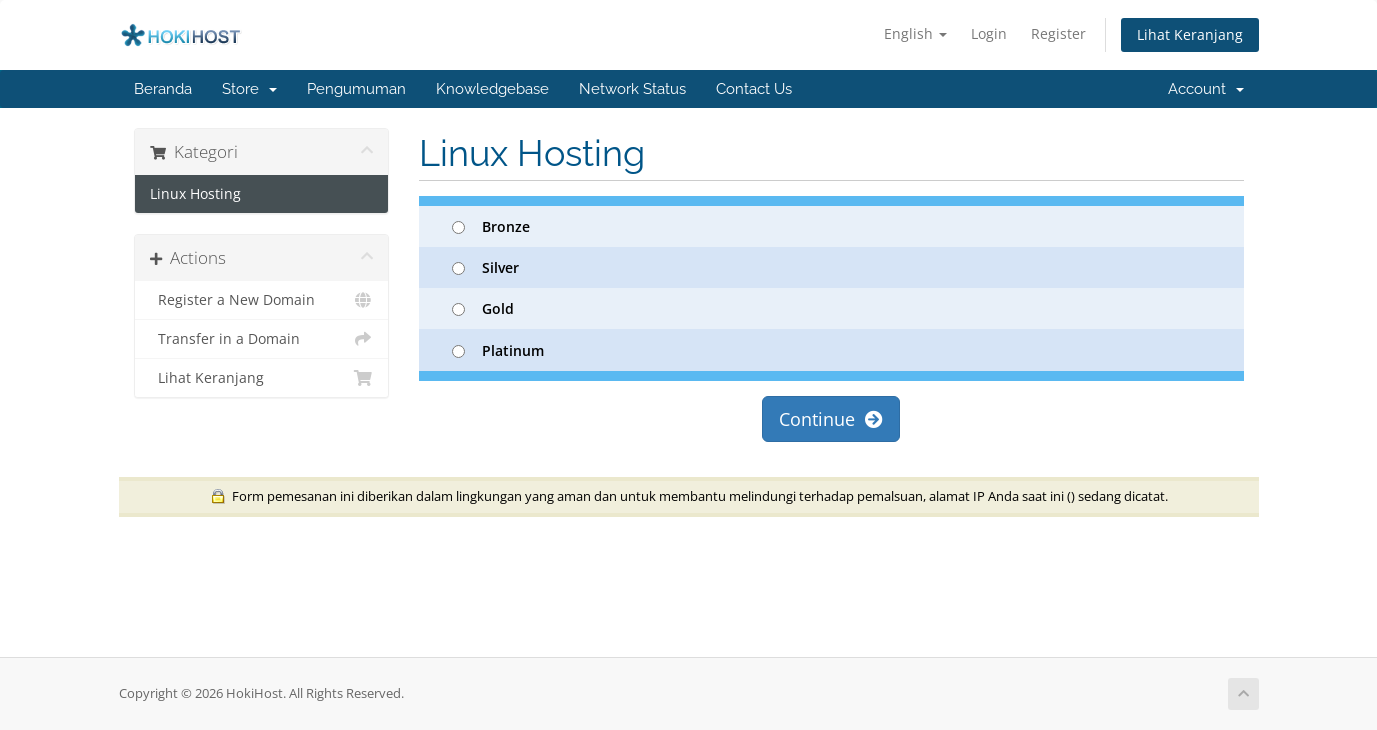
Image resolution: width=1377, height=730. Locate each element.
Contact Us (754, 89)
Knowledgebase (492, 89)
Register (1058, 33)
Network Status (632, 89)
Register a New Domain (261, 300)
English (915, 33)
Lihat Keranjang (1190, 34)
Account (1206, 89)
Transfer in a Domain (261, 339)
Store (249, 89)
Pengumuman (356, 89)
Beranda (163, 89)
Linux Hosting (195, 194)
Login (989, 33)
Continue (831, 419)
